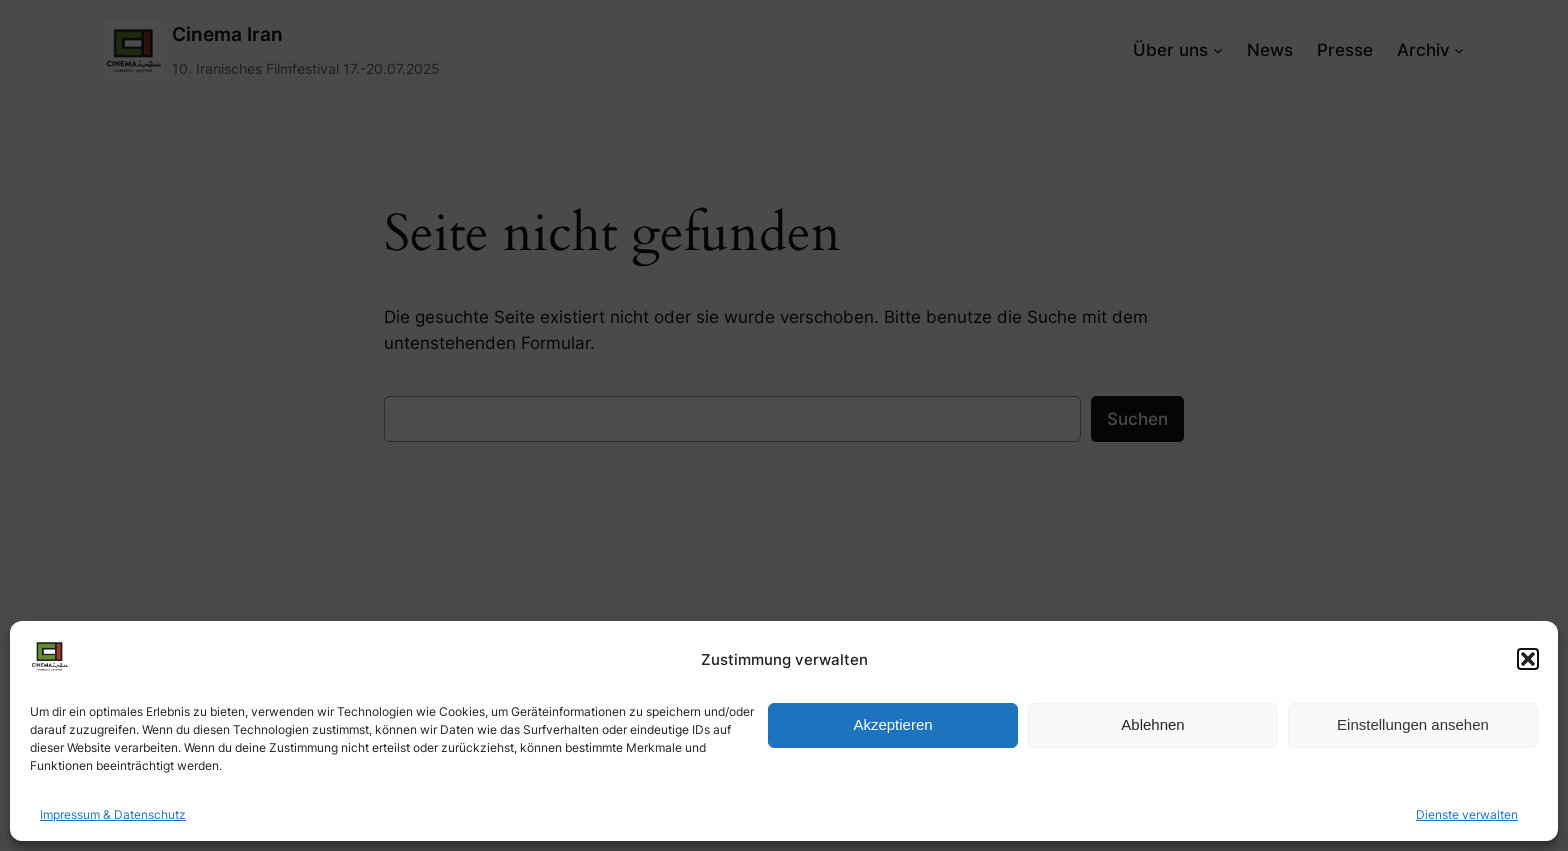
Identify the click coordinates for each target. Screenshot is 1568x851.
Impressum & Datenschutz (113, 814)
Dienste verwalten (1467, 814)
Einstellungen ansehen (1413, 724)
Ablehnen (1152, 724)
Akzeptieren (892, 724)
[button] (1528, 659)
